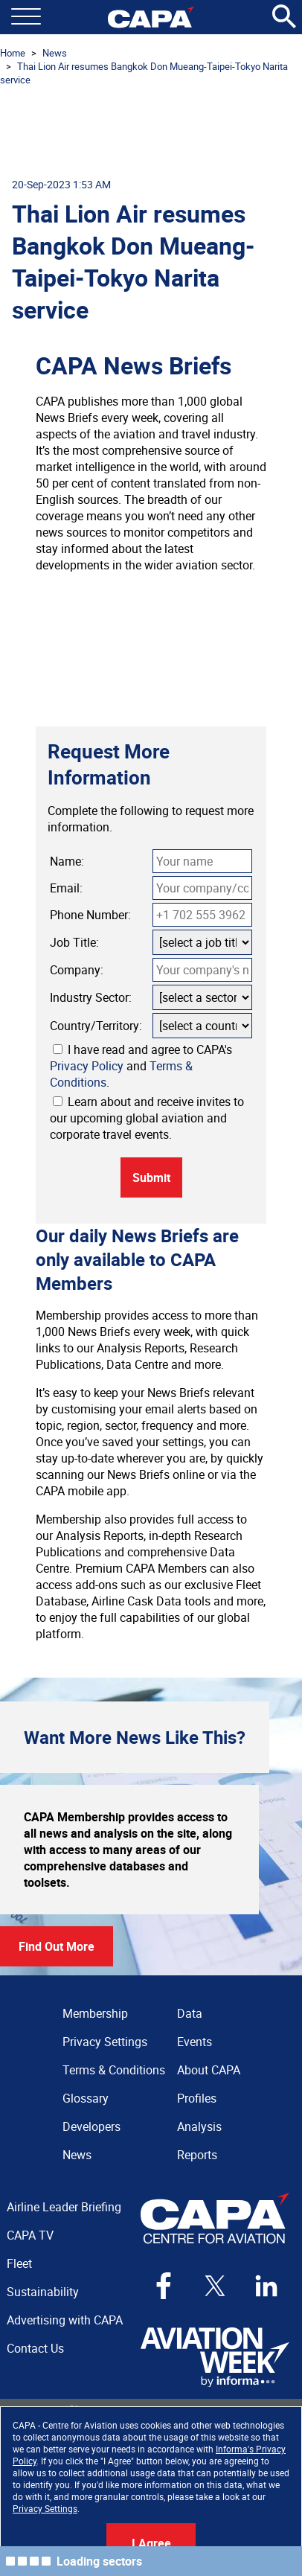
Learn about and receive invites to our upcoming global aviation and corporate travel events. (147, 1117)
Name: (67, 861)
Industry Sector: (91, 997)
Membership (95, 2013)
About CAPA (208, 2070)
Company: (76, 970)
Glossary (85, 2098)
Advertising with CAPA (65, 2320)
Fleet (19, 2263)
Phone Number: (90, 915)
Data (189, 2013)
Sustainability (43, 2291)
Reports (197, 2155)
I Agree (151, 2543)
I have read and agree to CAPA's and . (141, 1065)
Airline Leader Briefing (64, 2207)
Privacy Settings (45, 2508)
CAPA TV (30, 2235)
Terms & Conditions (113, 2070)
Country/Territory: (96, 1025)
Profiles (196, 2098)
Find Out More (56, 1946)
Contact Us (35, 2348)
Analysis (199, 2126)
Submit (151, 1177)
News (54, 53)
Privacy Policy (86, 1066)
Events (194, 2041)
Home (12, 53)
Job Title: (74, 942)
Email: (66, 888)
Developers (91, 2126)
